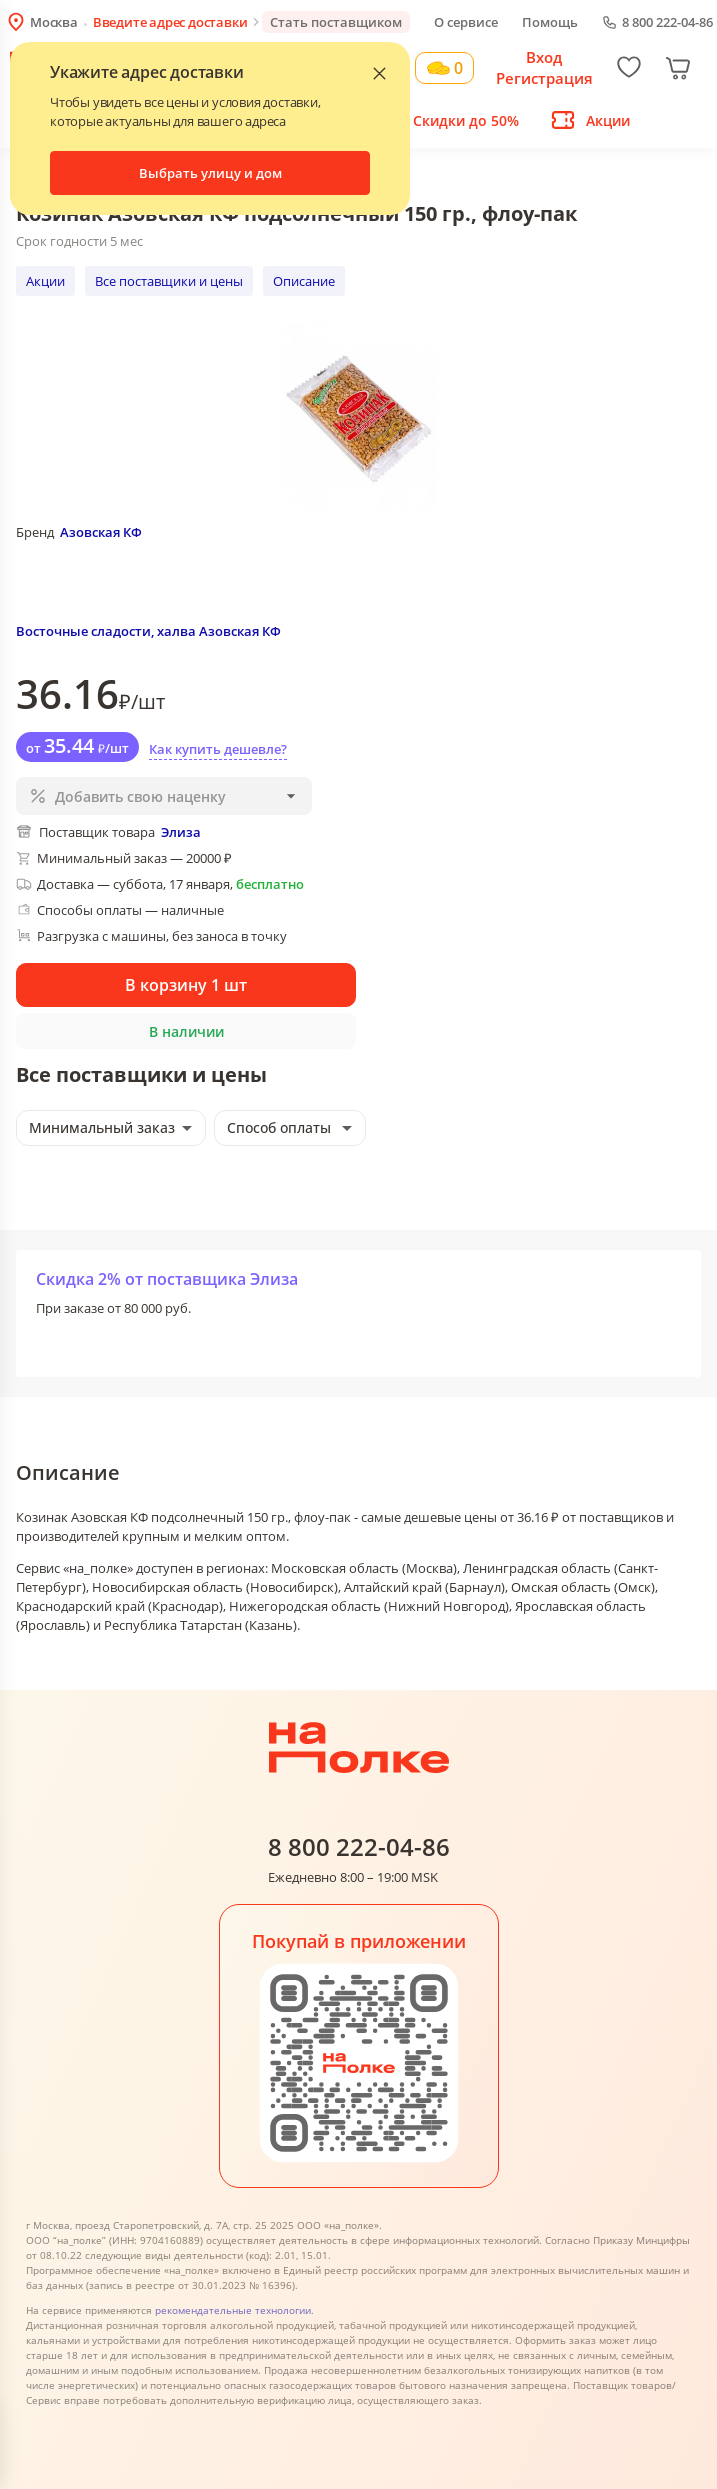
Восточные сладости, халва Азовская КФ (148, 631)
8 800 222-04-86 (667, 22)
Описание (304, 281)
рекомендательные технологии (233, 2310)
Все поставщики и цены (169, 281)
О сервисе (466, 22)
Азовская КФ (101, 532)
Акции (45, 281)
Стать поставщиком (336, 22)
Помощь (550, 22)
